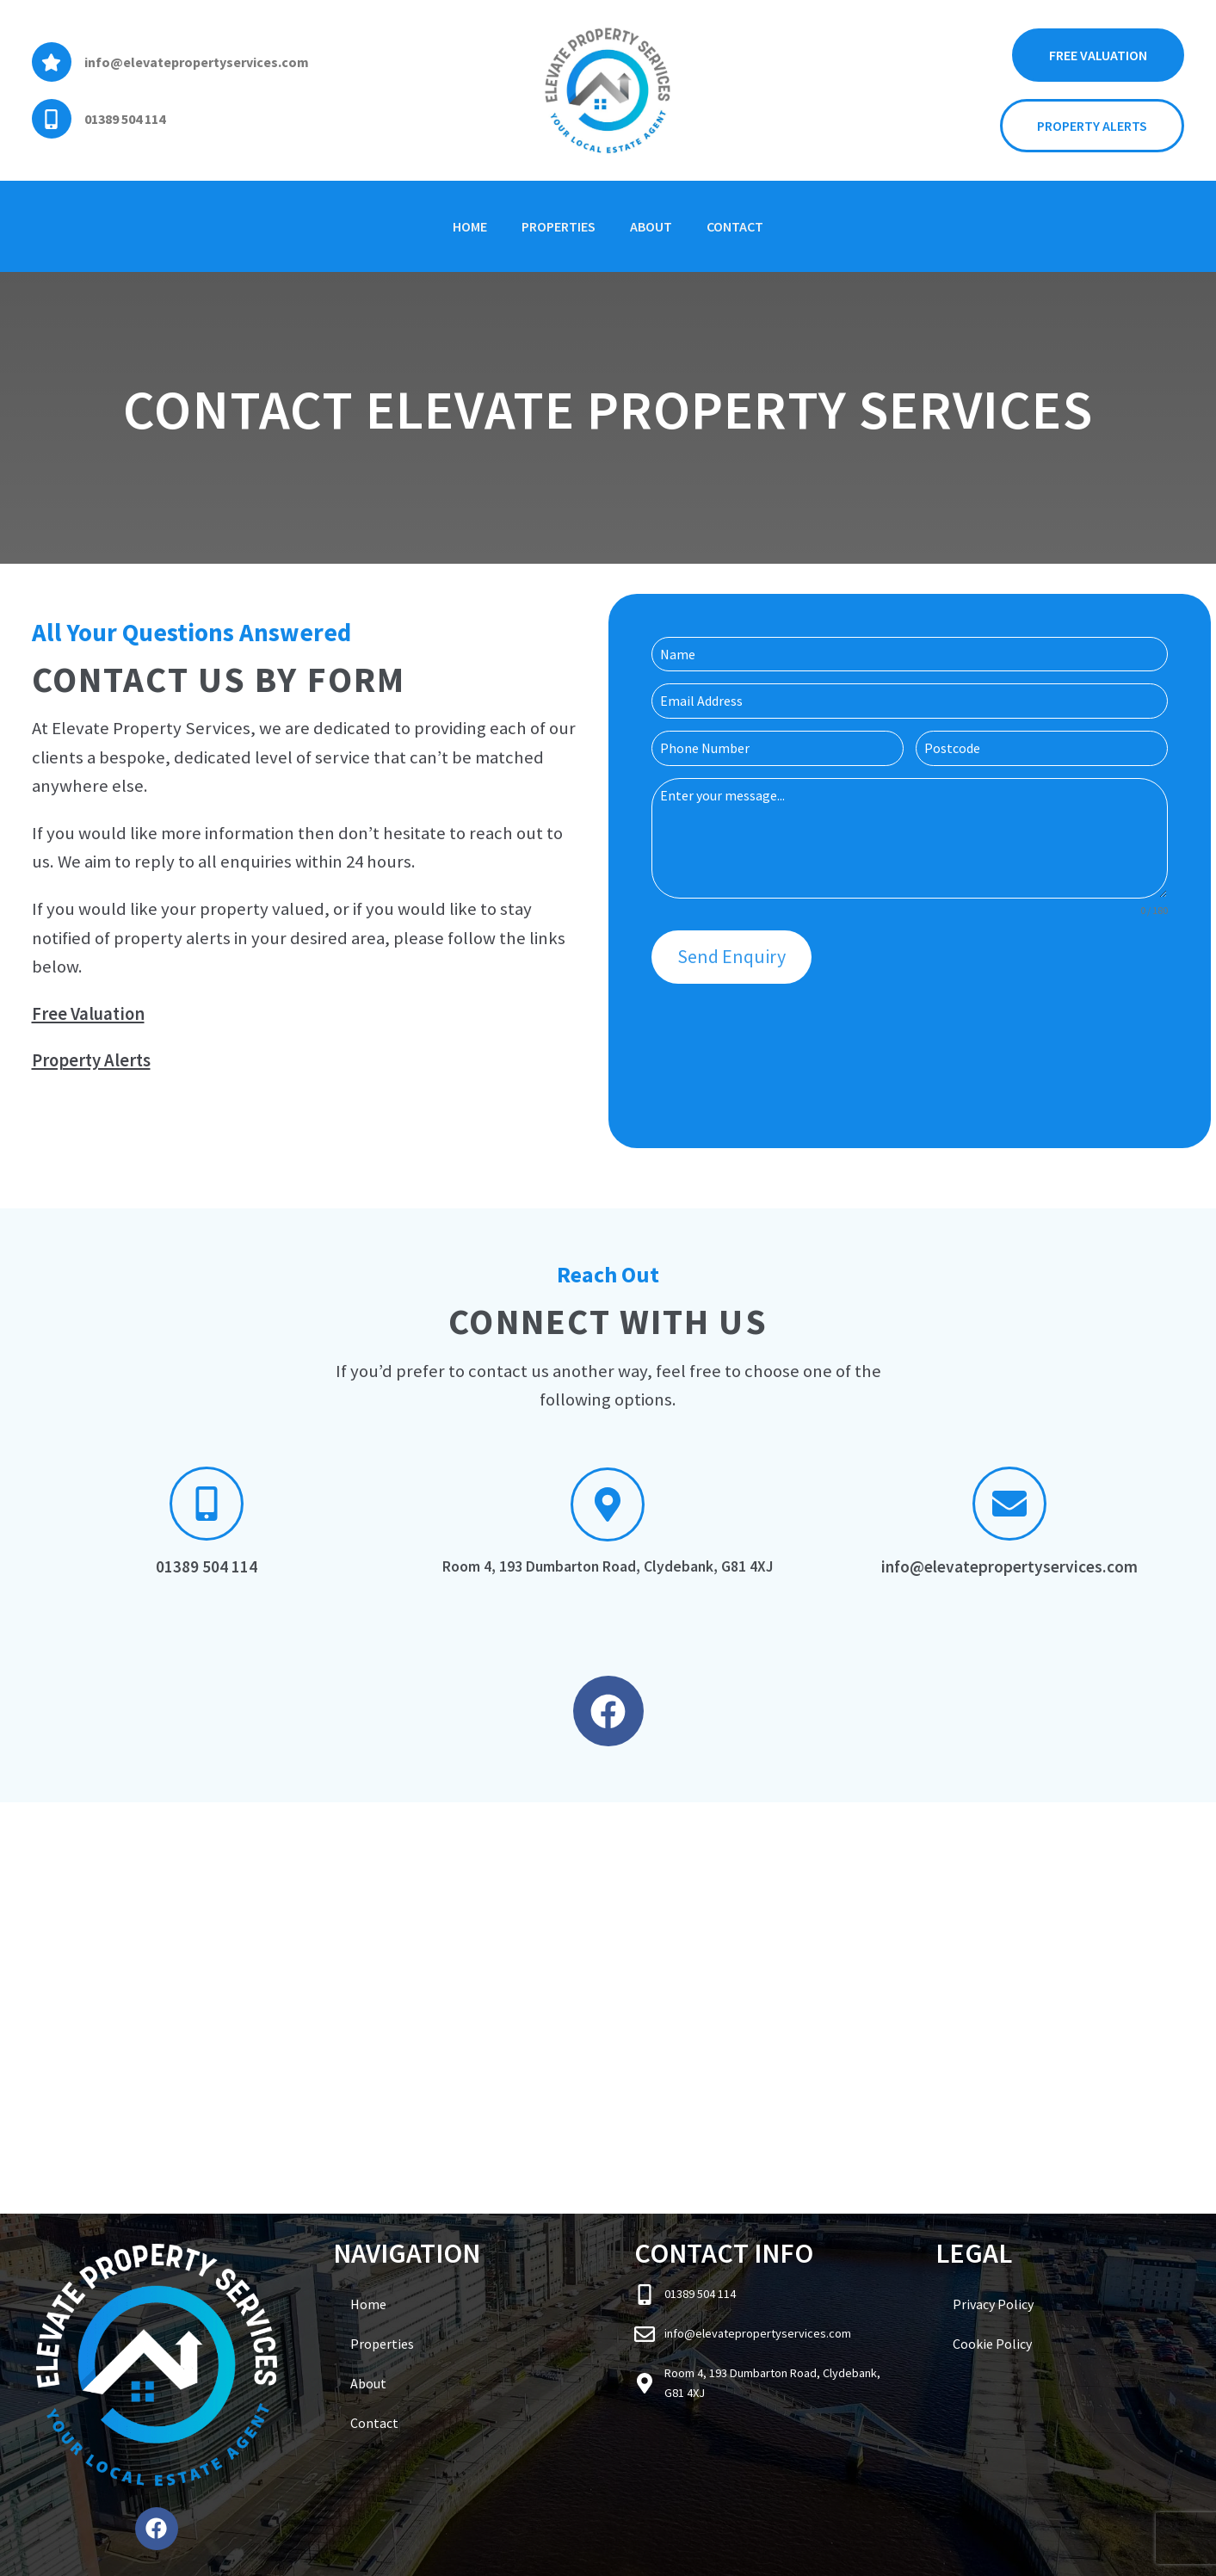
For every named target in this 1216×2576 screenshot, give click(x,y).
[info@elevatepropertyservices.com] (51, 62)
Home (470, 226)
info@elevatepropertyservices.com (196, 62)
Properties (559, 226)
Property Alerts (91, 1060)
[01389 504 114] (51, 119)
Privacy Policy (993, 2304)
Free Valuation (88, 1014)
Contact (735, 226)
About (651, 226)
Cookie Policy (992, 2343)
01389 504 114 (124, 118)
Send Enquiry (731, 956)
